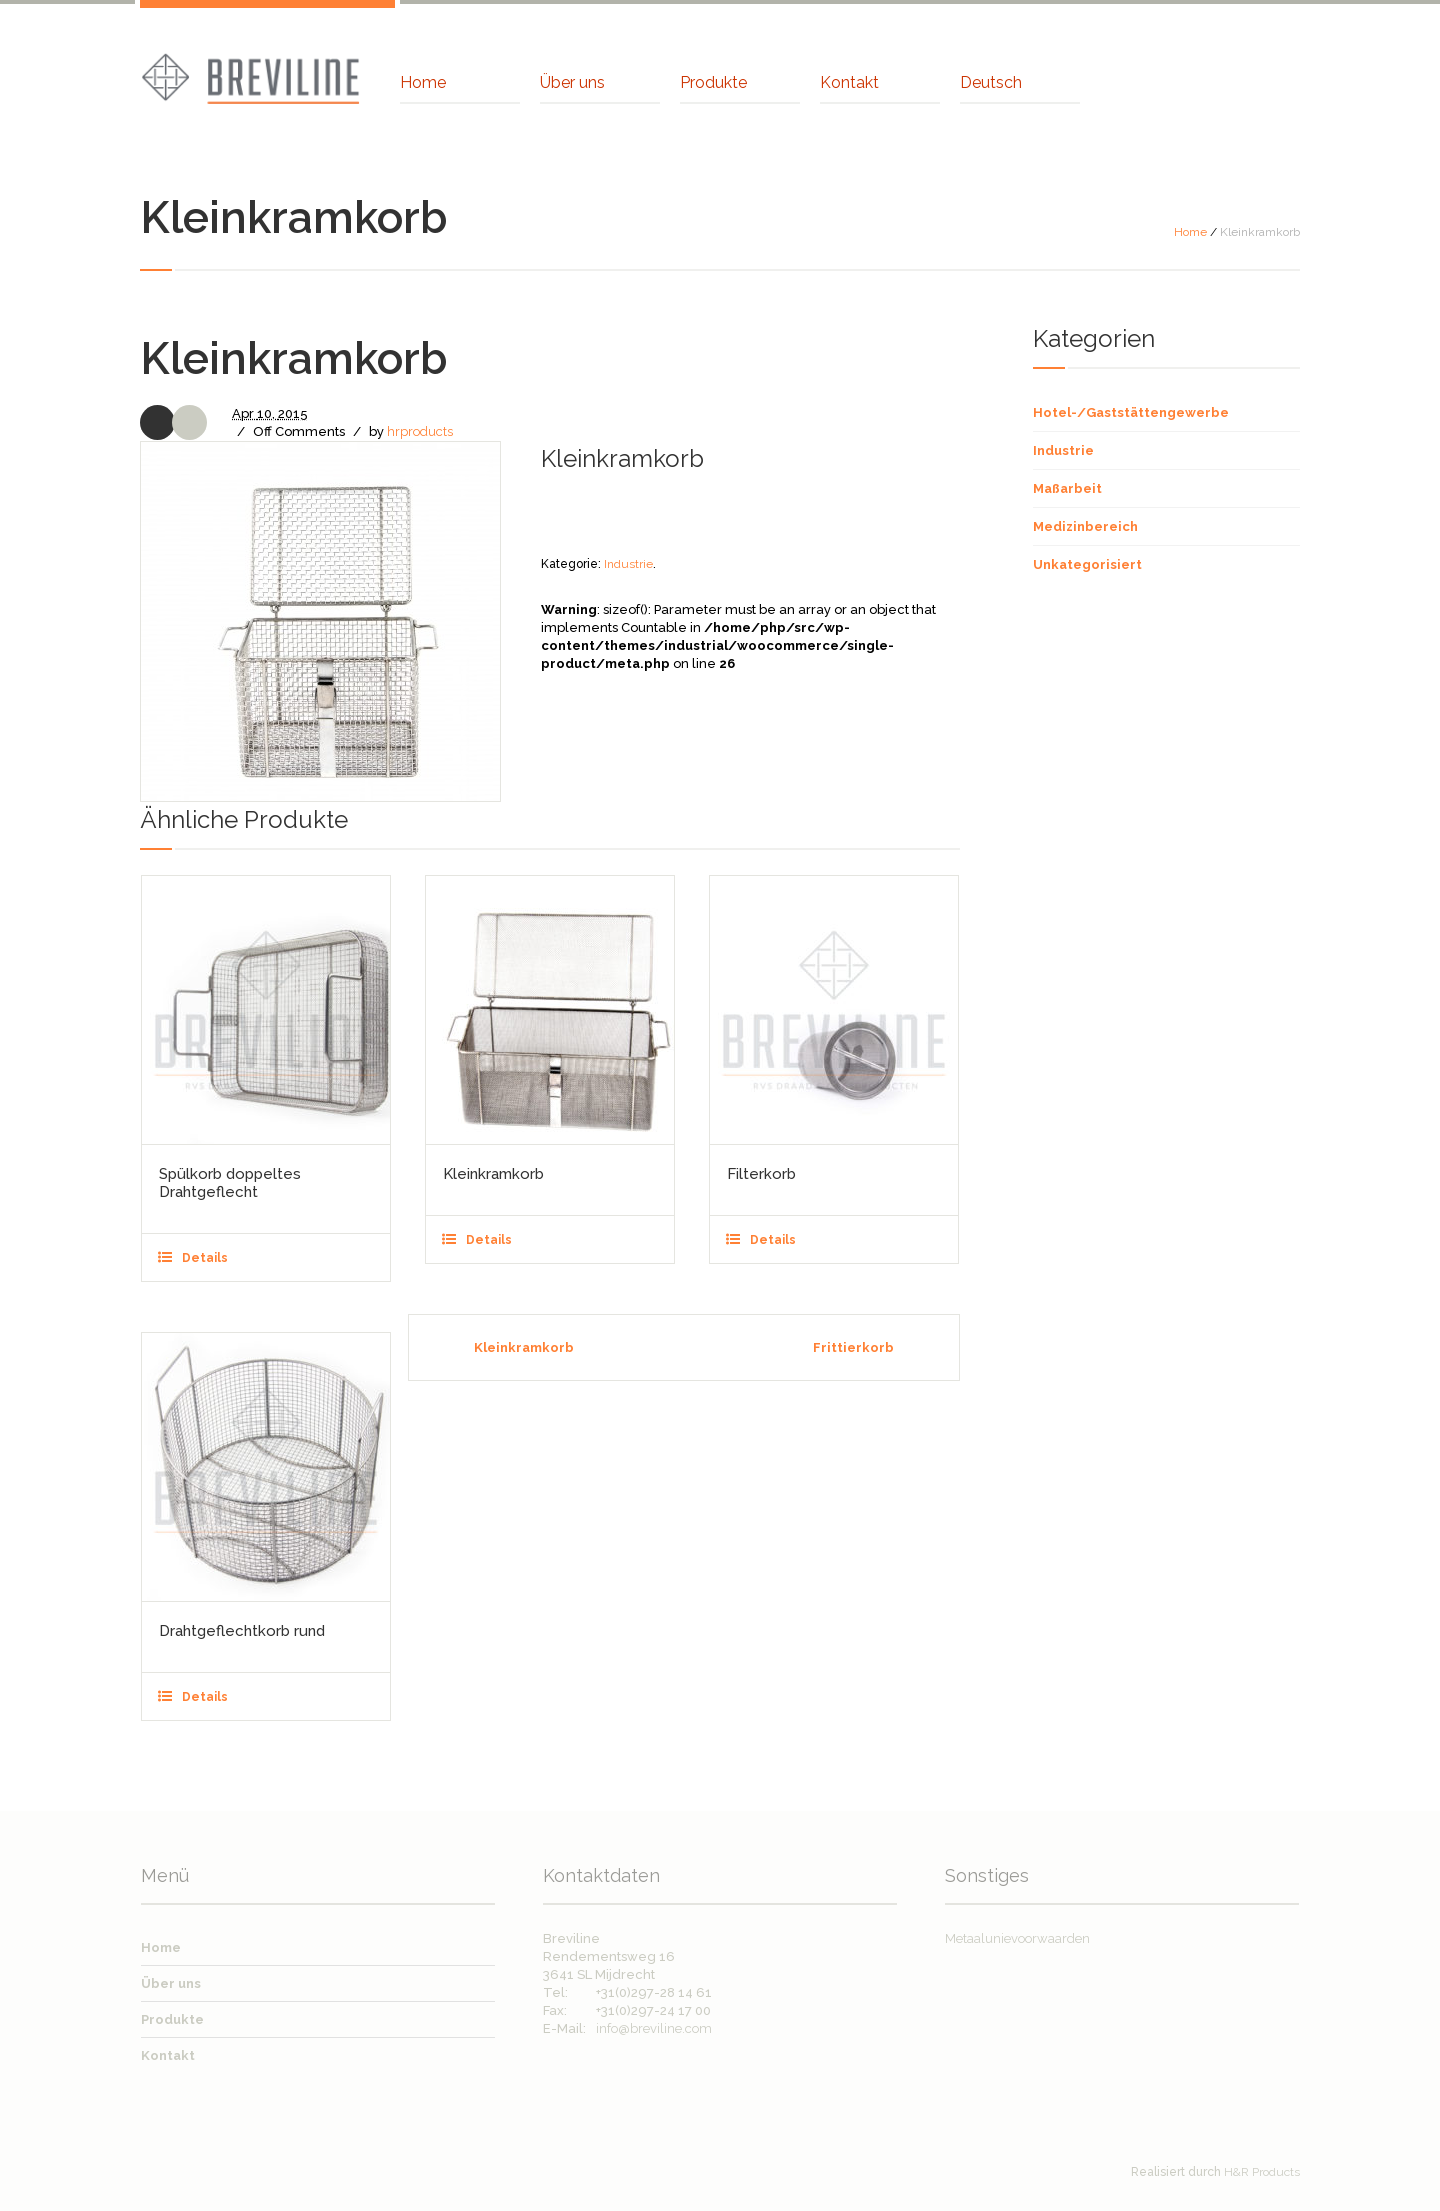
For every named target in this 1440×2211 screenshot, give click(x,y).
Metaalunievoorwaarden (1017, 1938)
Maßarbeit (1067, 488)
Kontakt (168, 2055)
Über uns (171, 1983)
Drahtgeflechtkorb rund (242, 1631)
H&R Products (1262, 2172)
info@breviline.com (654, 2028)
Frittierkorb (853, 1347)
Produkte (172, 2019)
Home (1190, 232)
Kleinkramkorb (493, 1174)
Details (205, 1258)
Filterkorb (761, 1174)
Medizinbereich (1085, 526)
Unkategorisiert (1087, 564)
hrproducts (420, 431)
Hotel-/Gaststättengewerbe (1131, 412)
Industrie (628, 564)
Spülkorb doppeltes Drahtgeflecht (230, 1183)
